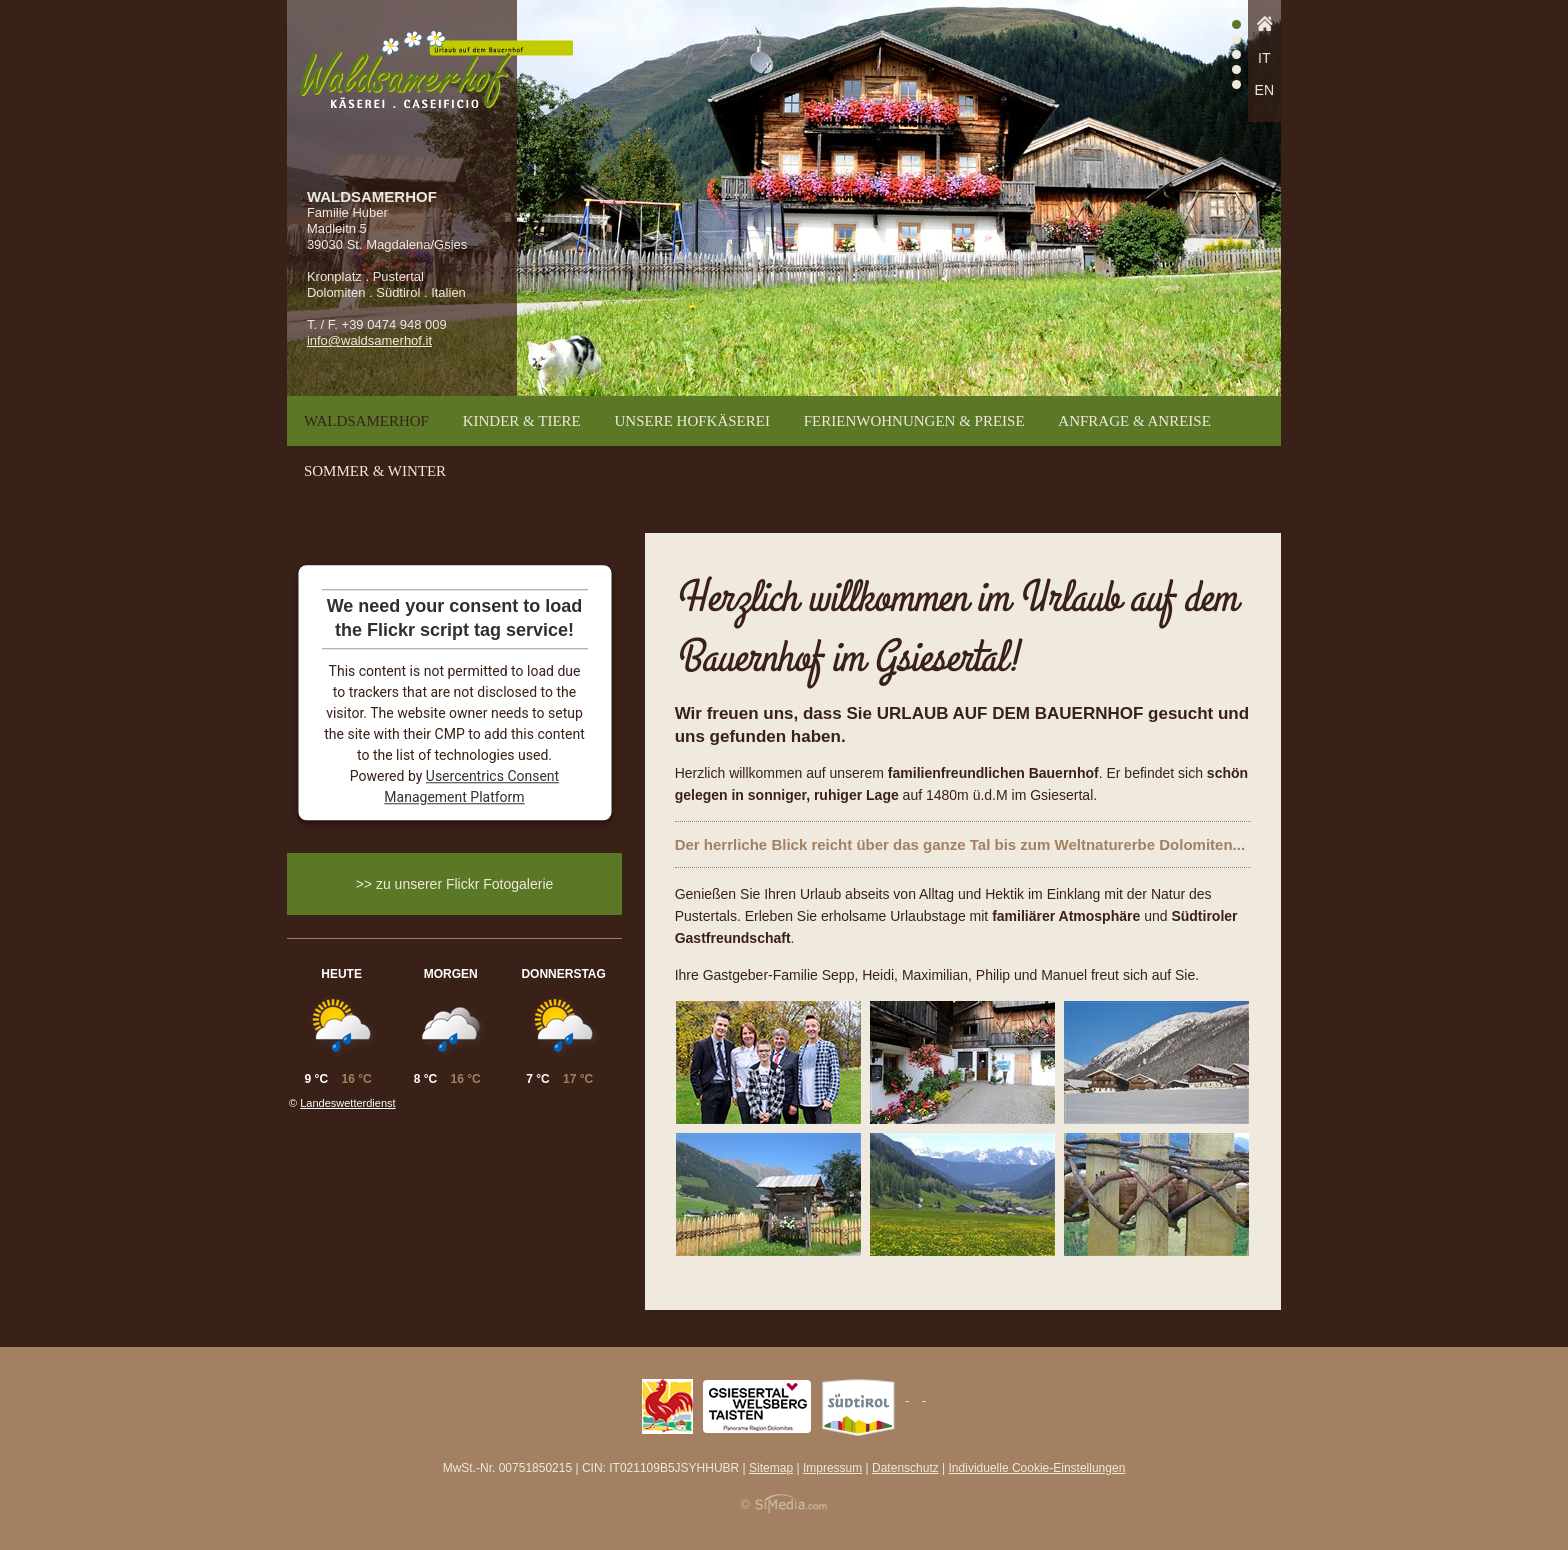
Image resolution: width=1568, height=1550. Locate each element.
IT (1264, 58)
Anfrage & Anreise (1134, 421)
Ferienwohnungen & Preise (914, 421)
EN (1264, 90)
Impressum (832, 1468)
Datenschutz (905, 1468)
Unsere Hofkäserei (692, 421)
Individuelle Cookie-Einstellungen (1037, 1468)
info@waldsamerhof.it (369, 340)
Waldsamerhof (366, 421)
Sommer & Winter (375, 471)
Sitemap (771, 1468)
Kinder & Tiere (522, 421)
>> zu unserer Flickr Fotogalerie (455, 884)
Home (1265, 29)
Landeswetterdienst (347, 1103)
